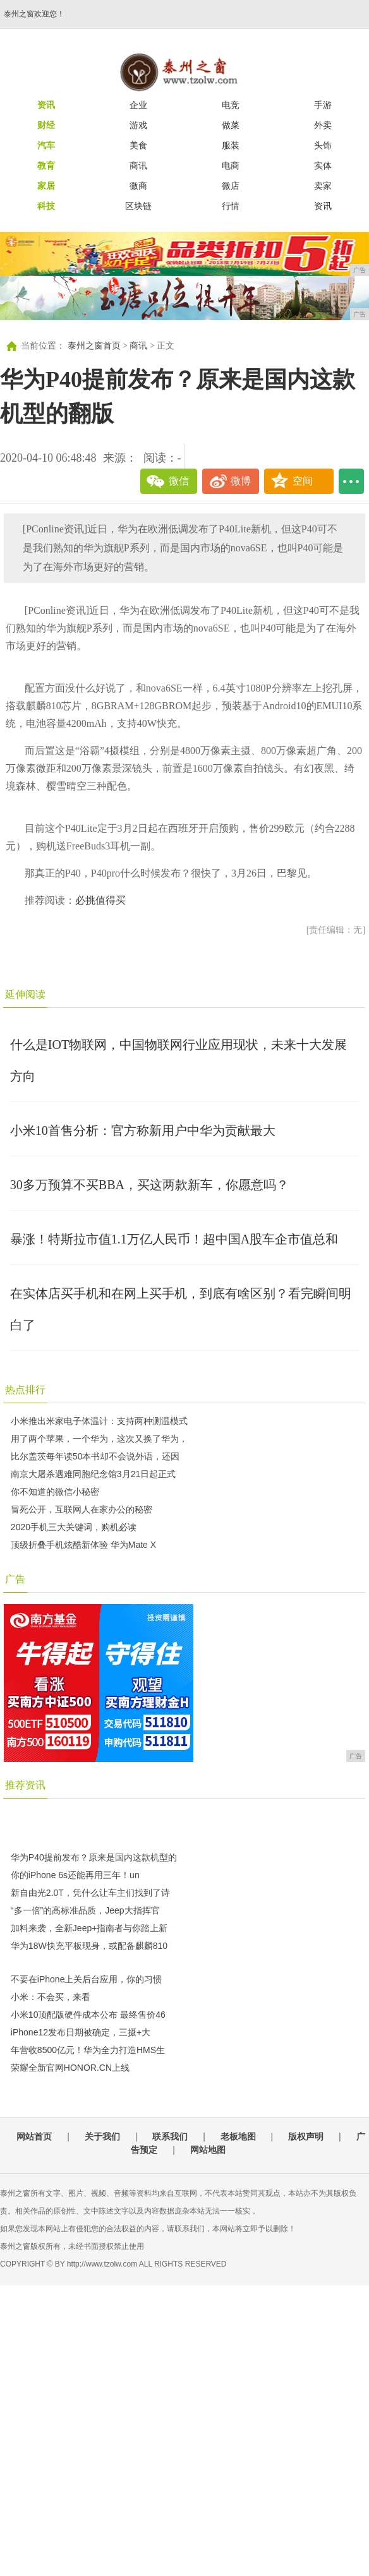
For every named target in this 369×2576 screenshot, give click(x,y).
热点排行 (25, 1389)
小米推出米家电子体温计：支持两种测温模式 (99, 1421)
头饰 (323, 145)
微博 (241, 481)
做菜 (230, 125)
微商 (138, 186)
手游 (323, 105)
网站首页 (34, 2136)
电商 (230, 165)
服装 (230, 145)
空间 (303, 481)
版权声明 (306, 2136)
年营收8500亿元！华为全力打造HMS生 (88, 2050)
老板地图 (238, 2136)
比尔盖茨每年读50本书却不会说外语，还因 (95, 1456)
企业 (138, 105)
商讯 (138, 165)
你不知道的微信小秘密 (55, 1492)
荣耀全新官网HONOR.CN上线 (70, 2068)
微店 (230, 186)
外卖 (323, 125)
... (351, 481)
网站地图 (208, 2150)
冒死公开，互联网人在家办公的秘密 (81, 1509)
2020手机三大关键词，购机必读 (73, 1527)
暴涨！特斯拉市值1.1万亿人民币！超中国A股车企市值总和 (174, 1239)
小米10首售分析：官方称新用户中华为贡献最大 (142, 1130)
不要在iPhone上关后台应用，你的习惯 (86, 1979)
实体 (323, 165)
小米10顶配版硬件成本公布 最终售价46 (88, 2015)
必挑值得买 (100, 900)
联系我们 (170, 2136)
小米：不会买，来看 (50, 1997)
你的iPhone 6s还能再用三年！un (75, 1875)
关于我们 (102, 2136)
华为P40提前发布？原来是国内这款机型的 (94, 1857)
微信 (179, 481)
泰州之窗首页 (94, 345)
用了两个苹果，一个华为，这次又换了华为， (99, 1439)
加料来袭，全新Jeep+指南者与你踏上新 (89, 1928)
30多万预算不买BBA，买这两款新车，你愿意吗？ (149, 1185)
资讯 (323, 206)
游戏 (138, 125)
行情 (230, 206)
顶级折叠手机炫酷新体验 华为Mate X (83, 1545)
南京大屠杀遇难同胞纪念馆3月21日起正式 (93, 1474)
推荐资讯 (25, 1785)
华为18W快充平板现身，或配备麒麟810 (89, 1946)
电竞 (230, 105)
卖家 (323, 186)
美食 (138, 145)
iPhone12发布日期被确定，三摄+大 (80, 2032)
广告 (15, 1579)
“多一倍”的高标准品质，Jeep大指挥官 (85, 1910)
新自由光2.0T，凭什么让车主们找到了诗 (90, 1893)
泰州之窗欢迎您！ (34, 13)
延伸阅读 (25, 994)
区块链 (138, 206)
